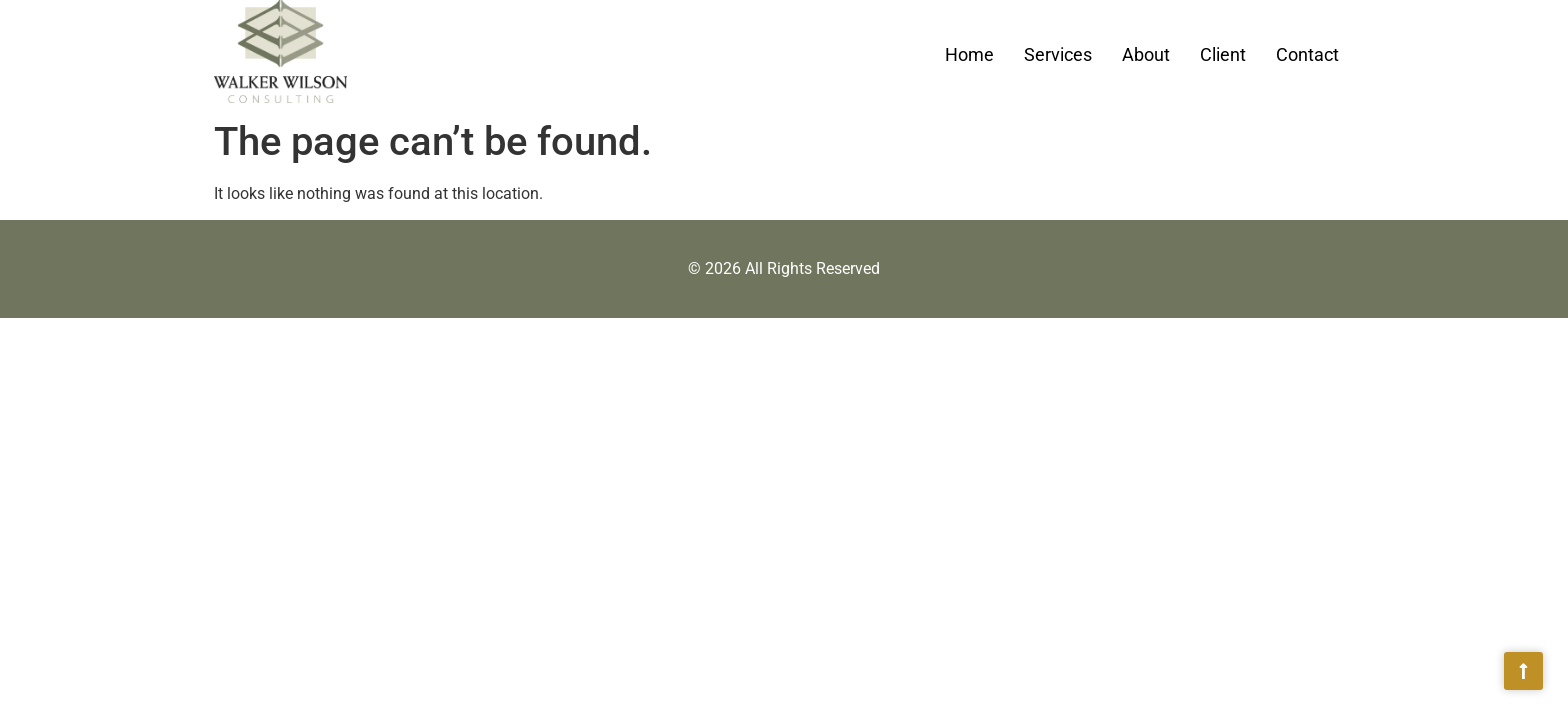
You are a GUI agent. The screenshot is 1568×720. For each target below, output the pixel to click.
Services (1058, 54)
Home (969, 54)
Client (1223, 54)
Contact (1307, 54)
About (1146, 54)
